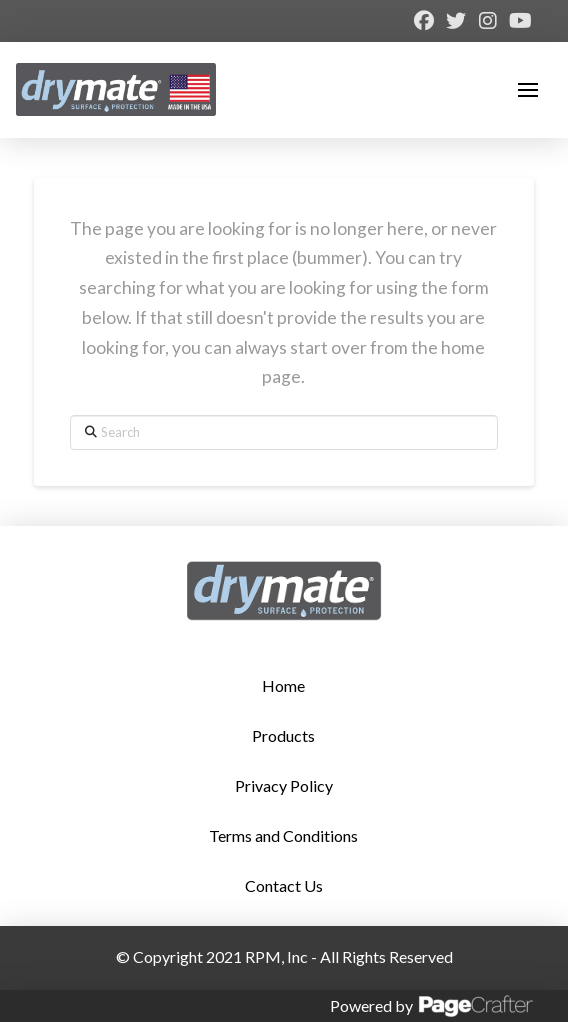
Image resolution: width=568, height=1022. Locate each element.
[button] (528, 90)
